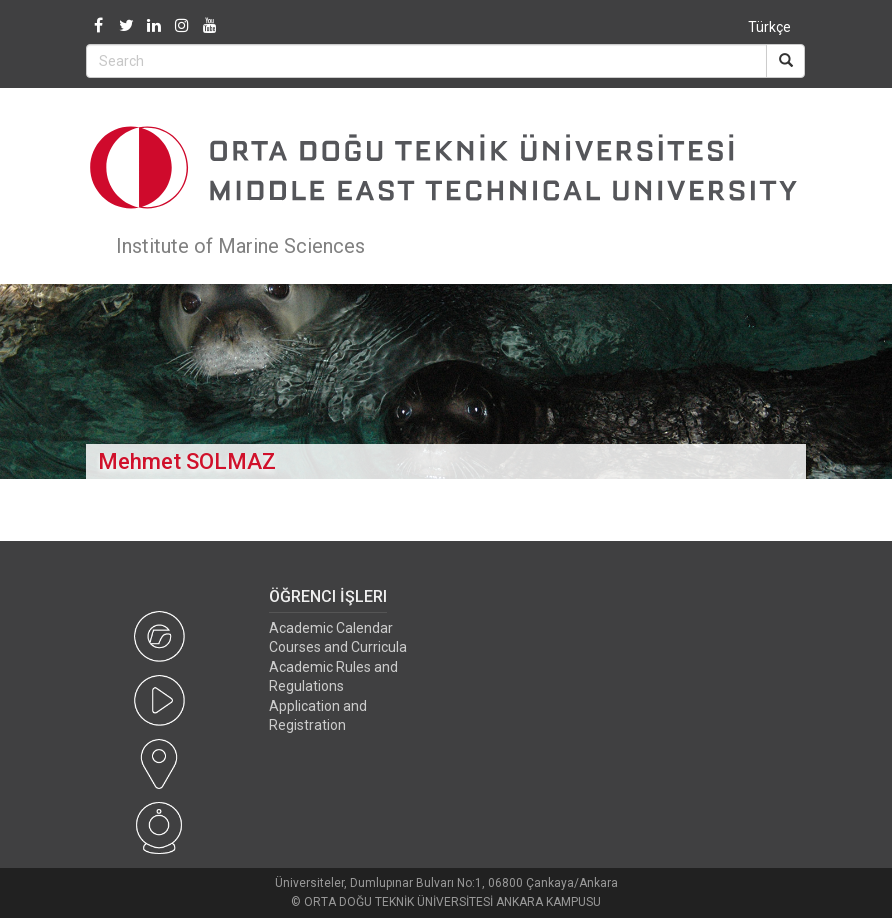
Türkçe (769, 27)
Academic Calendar (331, 628)
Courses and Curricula (338, 647)
